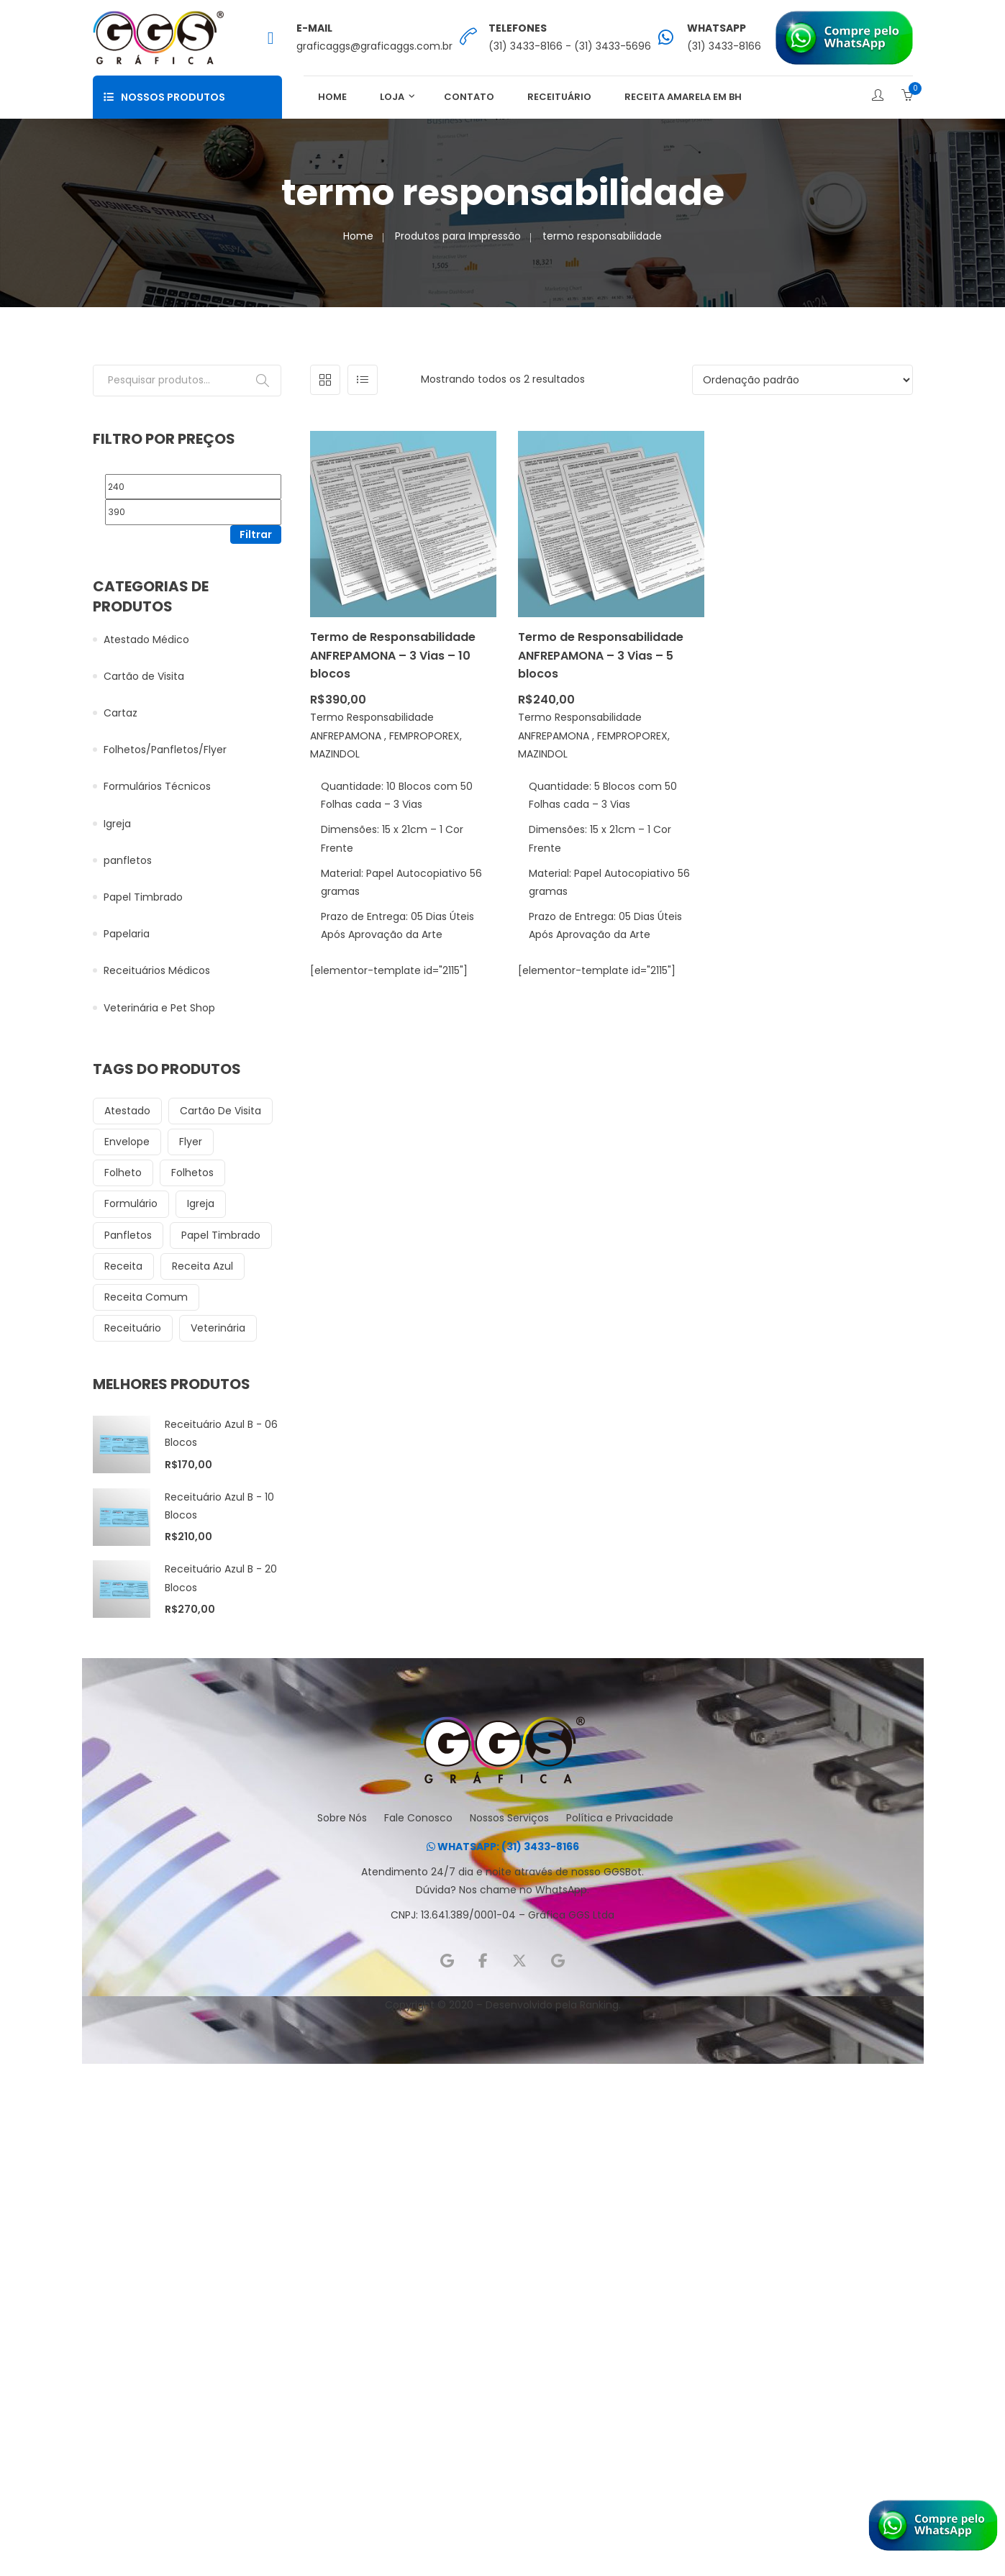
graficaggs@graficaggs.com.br (374, 46)
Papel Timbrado (143, 897)
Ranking (599, 2005)
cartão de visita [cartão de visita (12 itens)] (220, 1110)
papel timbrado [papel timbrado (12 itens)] (220, 1235)
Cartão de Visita (144, 676)
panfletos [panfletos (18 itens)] (128, 1235)
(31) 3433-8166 (724, 46)
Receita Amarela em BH (683, 97)
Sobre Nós (342, 1818)
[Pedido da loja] (802, 380)
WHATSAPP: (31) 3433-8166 (503, 1846)
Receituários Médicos (157, 970)
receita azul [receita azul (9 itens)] (202, 1266)
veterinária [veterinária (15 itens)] (218, 1328)
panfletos (128, 860)
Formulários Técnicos (157, 786)
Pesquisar (263, 380)
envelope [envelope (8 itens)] (127, 1141)
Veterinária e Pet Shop (159, 1008)
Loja (392, 97)
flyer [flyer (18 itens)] (190, 1141)
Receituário (559, 97)
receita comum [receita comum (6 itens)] (146, 1297)
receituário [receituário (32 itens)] (132, 1328)
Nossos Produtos (164, 97)
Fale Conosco (418, 1818)
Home (332, 97)
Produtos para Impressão (458, 236)
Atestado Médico (146, 639)
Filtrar (256, 534)
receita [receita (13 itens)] (123, 1266)
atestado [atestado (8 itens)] (127, 1110)
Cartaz (120, 713)
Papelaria (127, 934)
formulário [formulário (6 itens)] (131, 1203)
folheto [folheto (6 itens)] (123, 1172)
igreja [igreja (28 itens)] (200, 1203)
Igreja (117, 823)
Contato (469, 97)
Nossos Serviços (509, 1818)
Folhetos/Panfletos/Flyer (165, 749)
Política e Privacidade (619, 1818)
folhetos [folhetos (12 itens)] (192, 1172)
